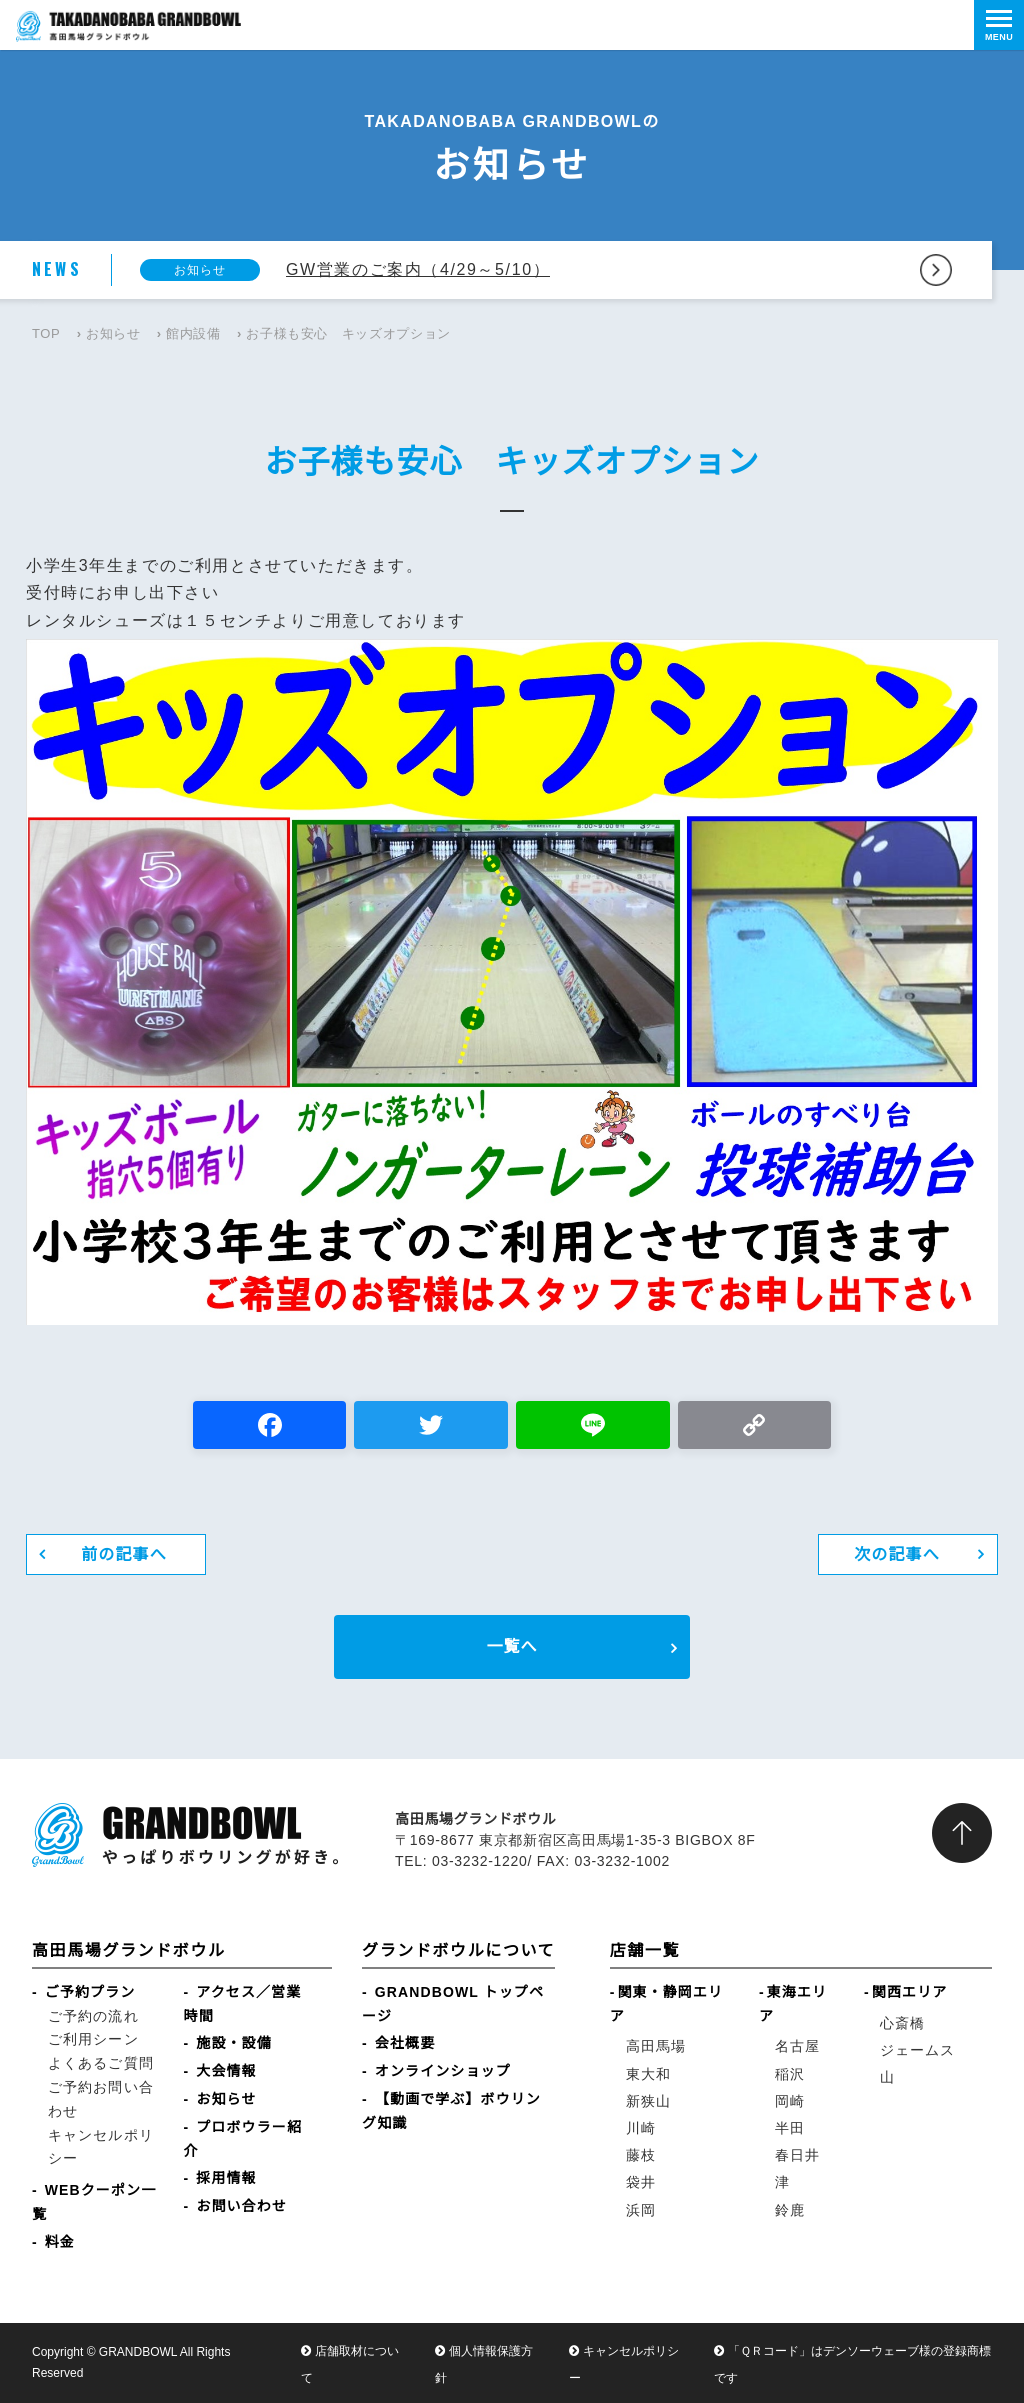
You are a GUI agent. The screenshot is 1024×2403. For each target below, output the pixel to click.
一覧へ (511, 1646)
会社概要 (405, 2043)
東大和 (648, 2074)
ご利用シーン (93, 2039)
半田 (790, 2128)
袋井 (641, 2182)
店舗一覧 (645, 1950)
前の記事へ (124, 1554)
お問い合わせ (241, 2206)
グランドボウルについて (458, 1950)
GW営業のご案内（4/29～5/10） (418, 269)
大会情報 (226, 2071)
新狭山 (648, 2101)
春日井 (797, 2155)
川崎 (641, 2128)
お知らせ (113, 333)
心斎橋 (902, 2023)
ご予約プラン (90, 1992)
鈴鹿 (790, 2210)
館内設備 (193, 333)
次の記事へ (897, 1554)
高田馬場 (656, 2046)
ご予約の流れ (93, 2016)
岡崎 (790, 2101)
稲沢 (790, 2074)
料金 (60, 2242)
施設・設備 (234, 2043)
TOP (46, 333)
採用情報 (226, 2178)
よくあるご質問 (101, 2063)
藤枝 (641, 2155)
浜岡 (641, 2210)
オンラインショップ (443, 2071)
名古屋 (797, 2046)
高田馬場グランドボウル (129, 1950)
